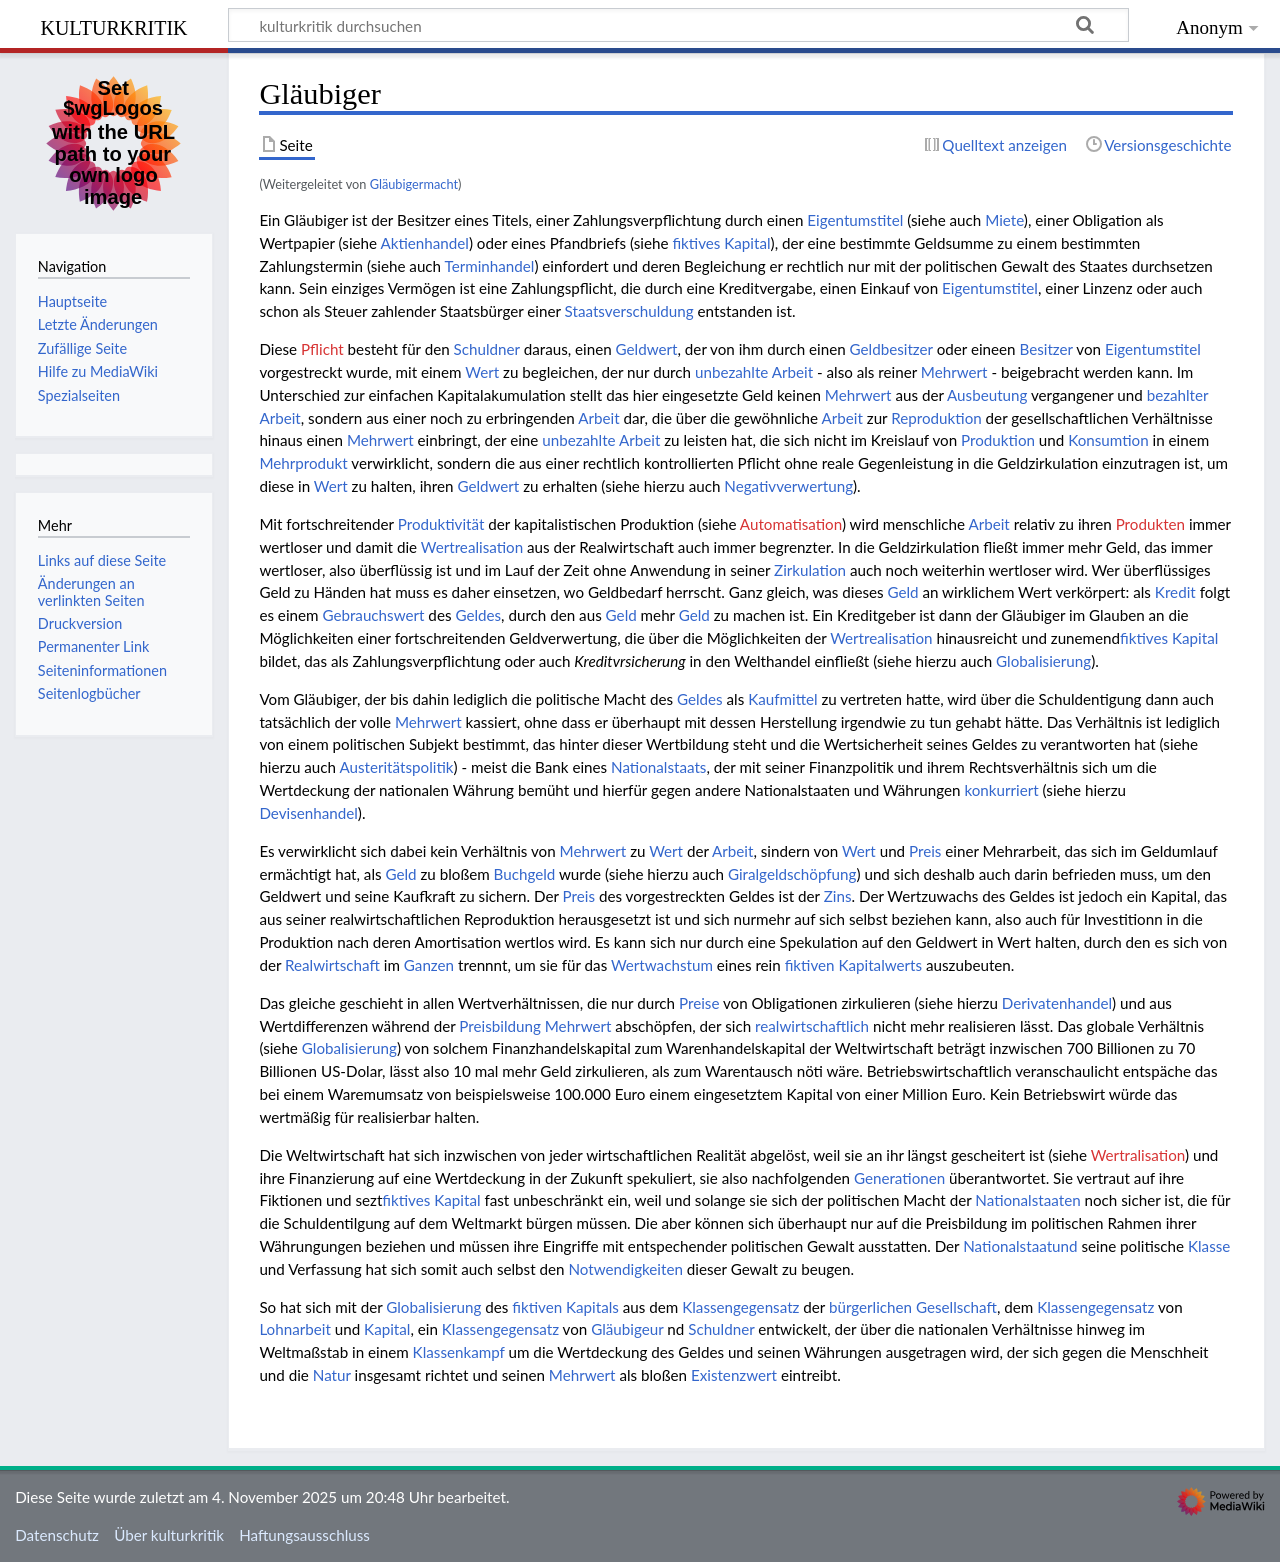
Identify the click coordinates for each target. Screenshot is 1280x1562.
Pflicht (322, 349)
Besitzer (1045, 349)
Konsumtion (1108, 440)
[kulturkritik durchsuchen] (678, 25)
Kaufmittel (782, 699)
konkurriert (1001, 790)
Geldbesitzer (891, 349)
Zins (838, 896)
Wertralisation (1138, 1155)
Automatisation (791, 524)
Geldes (478, 615)
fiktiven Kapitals (565, 1307)
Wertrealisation (472, 547)
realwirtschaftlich (812, 1026)
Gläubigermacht (414, 184)
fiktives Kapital (721, 243)
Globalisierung (1043, 661)
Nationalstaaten (1027, 1200)
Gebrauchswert (373, 615)
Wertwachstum (662, 965)
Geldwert (647, 349)
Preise (699, 1003)
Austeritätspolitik (396, 767)
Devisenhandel (308, 813)
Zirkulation (810, 570)
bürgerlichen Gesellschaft (913, 1307)
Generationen (899, 1178)
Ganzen (429, 965)
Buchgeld (525, 874)
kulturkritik (113, 25)
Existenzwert (734, 1375)
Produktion (998, 440)
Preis (925, 851)
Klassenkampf (459, 1352)
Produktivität (441, 524)
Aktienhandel (424, 243)
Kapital (387, 1329)
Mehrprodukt (303, 463)
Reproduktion (936, 418)
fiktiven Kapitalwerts (853, 965)
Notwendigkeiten (625, 1269)
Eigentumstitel (855, 220)
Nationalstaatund (1020, 1246)
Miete (1004, 220)
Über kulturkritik (169, 1535)
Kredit (1175, 592)
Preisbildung (500, 1026)
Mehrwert (954, 372)
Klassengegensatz (740, 1307)
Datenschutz (57, 1535)
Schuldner (487, 349)
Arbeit (598, 418)
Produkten (1150, 524)
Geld (903, 592)
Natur (332, 1375)
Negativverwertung (788, 486)
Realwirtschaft (332, 965)
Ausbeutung (987, 395)
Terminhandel (490, 266)
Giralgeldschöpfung (792, 874)
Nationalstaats (658, 767)
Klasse (1209, 1246)
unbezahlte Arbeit (754, 372)
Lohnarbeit (295, 1329)
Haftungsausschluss (304, 1535)
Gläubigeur (627, 1329)
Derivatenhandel (1057, 1003)
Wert (482, 372)
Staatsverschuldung (629, 311)
